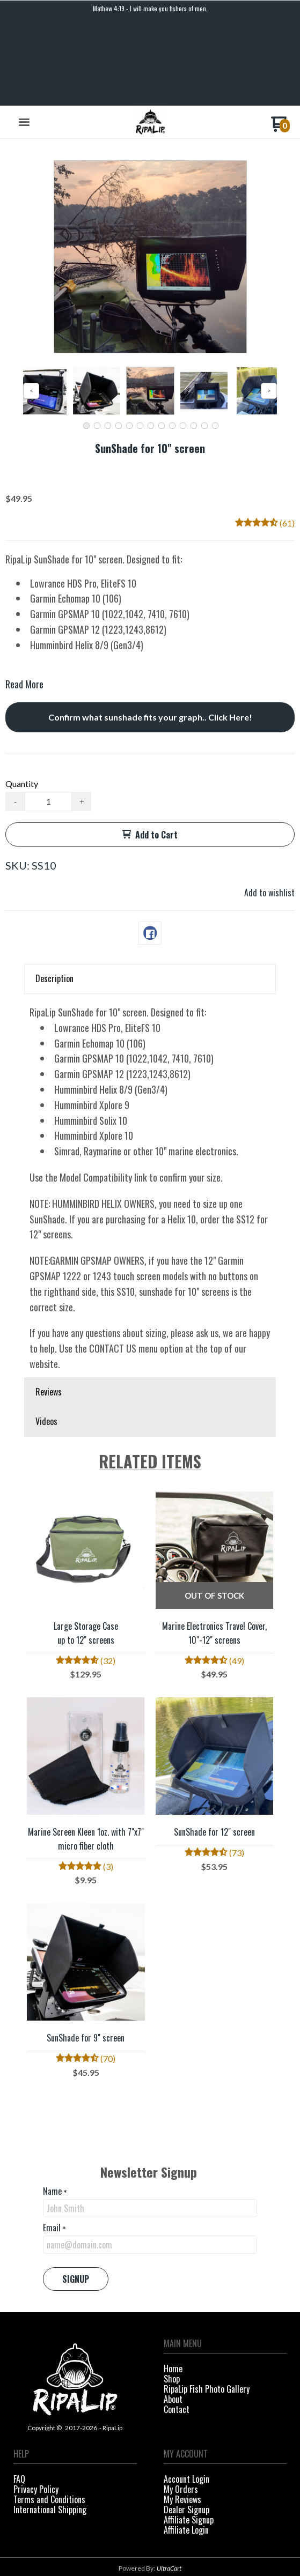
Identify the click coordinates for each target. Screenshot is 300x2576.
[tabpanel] (150, 1102)
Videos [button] (46, 1337)
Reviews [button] (48, 1308)
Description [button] (54, 894)
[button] (24, 39)
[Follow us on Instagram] (160, 2542)
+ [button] (81, 717)
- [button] (15, 717)
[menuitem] (225, 2286)
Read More (24, 600)
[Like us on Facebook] (140, 2542)
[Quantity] (48, 717)
